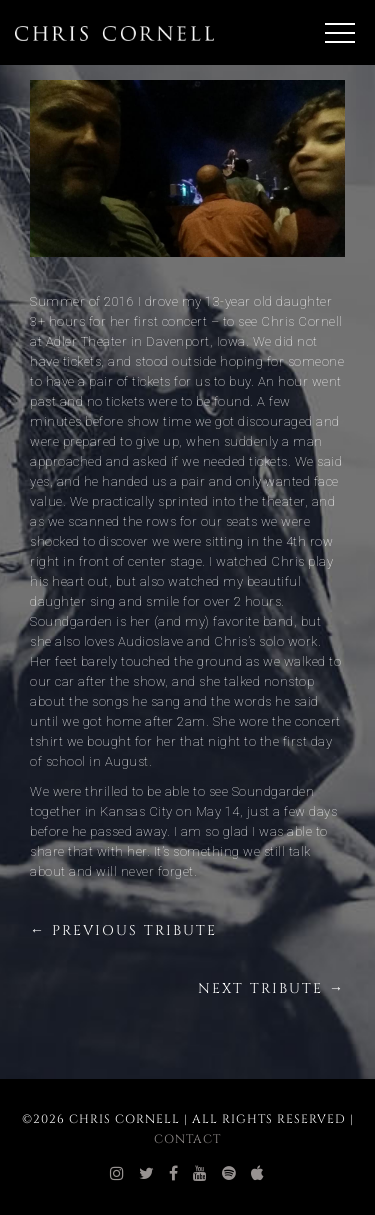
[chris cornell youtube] (200, 1174)
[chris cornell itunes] (258, 1174)
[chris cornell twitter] (147, 1174)
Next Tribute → (271, 988)
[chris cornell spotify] (229, 1174)
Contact (187, 1139)
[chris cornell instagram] (117, 1174)
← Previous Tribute (123, 930)
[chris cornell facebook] (174, 1174)
